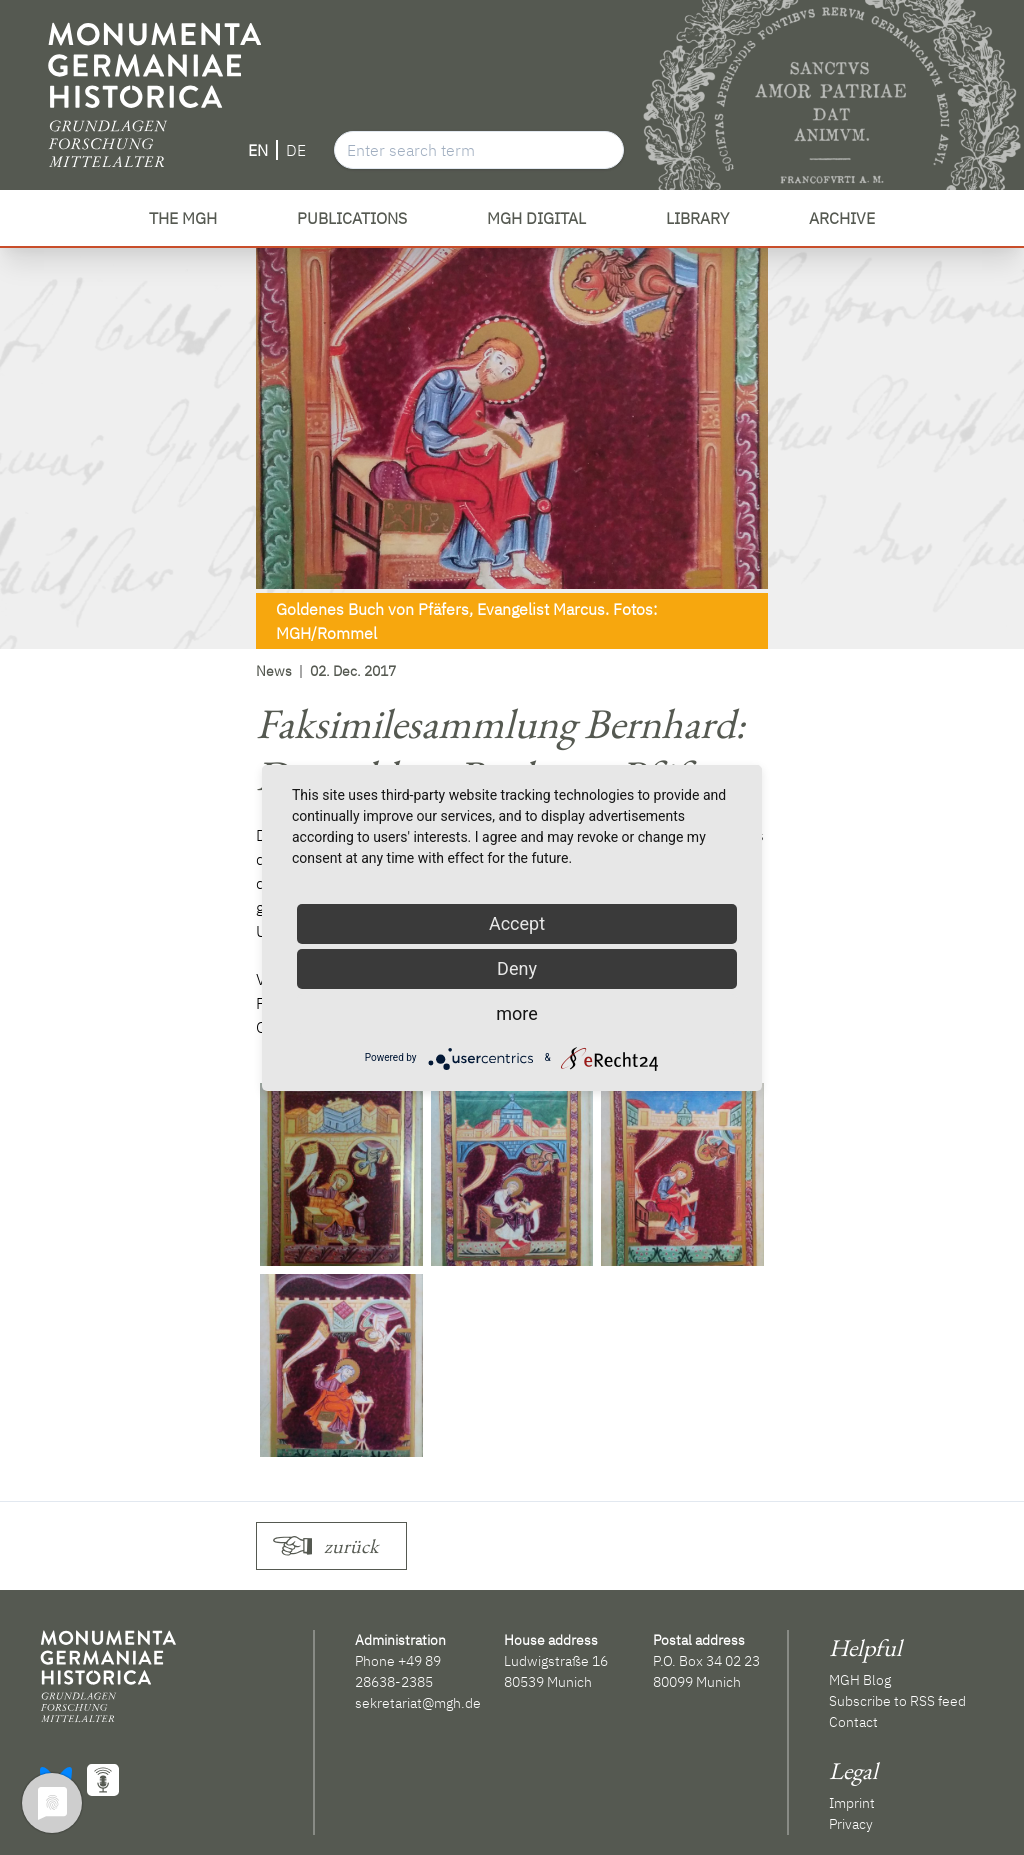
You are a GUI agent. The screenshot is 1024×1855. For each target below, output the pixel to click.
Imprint (852, 1803)
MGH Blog (860, 1680)
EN (258, 150)
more (517, 1013)
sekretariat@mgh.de (418, 1703)
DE (296, 150)
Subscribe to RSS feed (897, 1701)
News (274, 671)
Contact (853, 1722)
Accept (517, 923)
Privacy (851, 1824)
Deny (517, 968)
